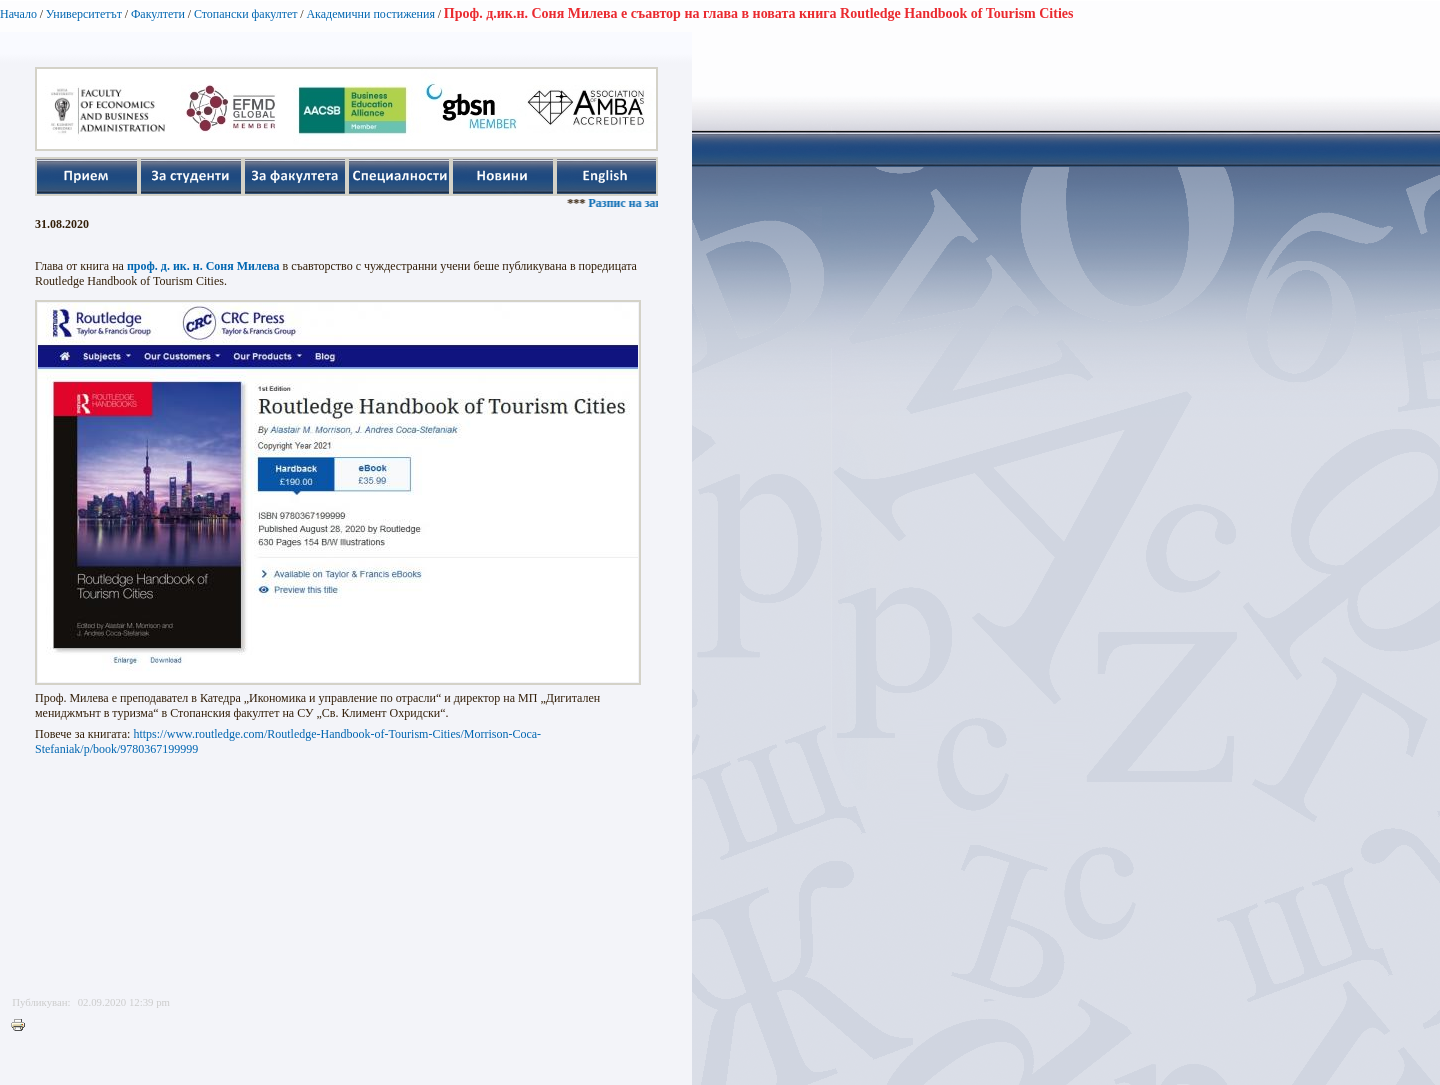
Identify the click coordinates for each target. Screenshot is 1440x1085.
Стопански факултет (246, 14)
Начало (18, 14)
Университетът (84, 14)
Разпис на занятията (650, 203)
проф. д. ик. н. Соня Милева (203, 266)
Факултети (158, 14)
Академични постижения (370, 14)
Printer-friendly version (23, 1026)
